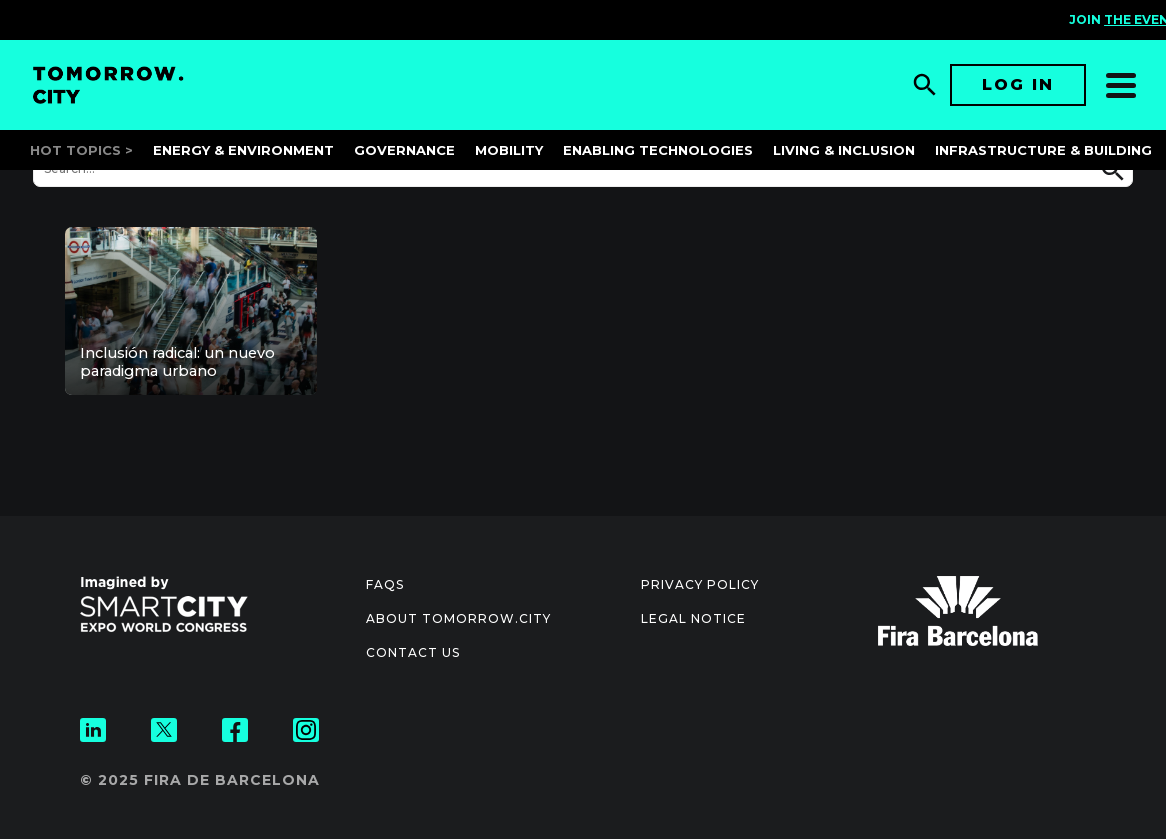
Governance (404, 150)
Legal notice (693, 618)
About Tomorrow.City (458, 618)
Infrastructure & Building (1043, 150)
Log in (1018, 84)
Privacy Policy (700, 584)
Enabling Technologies (658, 150)
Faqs (385, 584)
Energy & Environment (243, 150)
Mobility (509, 150)
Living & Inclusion (844, 150)
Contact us (413, 652)
